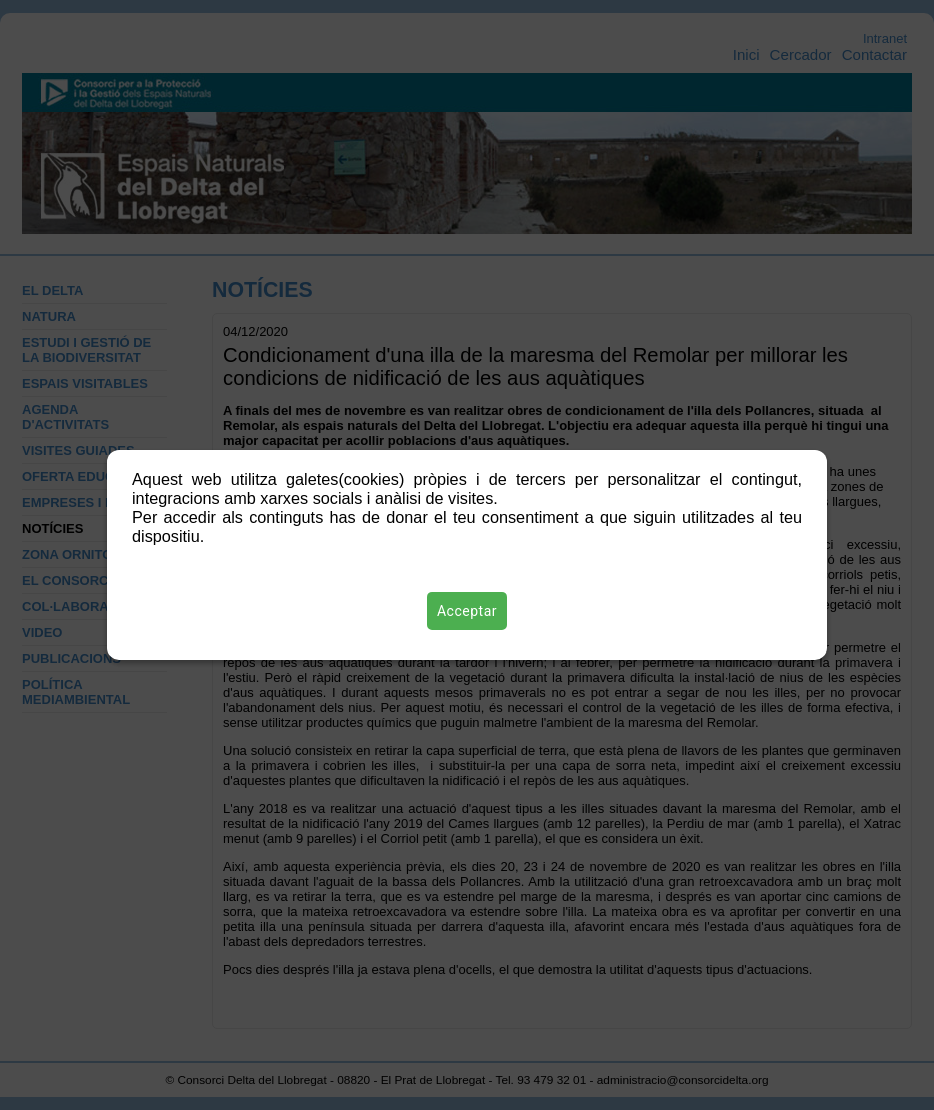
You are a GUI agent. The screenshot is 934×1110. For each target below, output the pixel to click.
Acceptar (467, 611)
